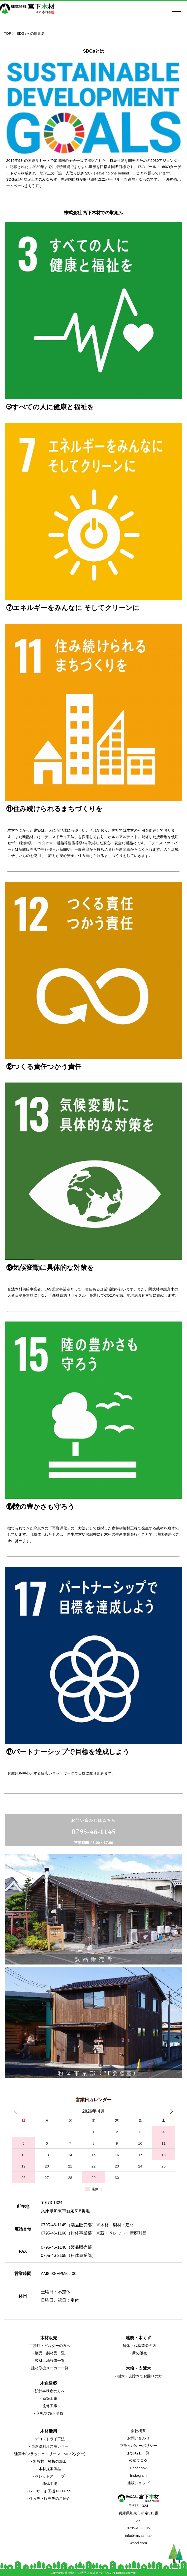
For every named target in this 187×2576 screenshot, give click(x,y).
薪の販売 (139, 2353)
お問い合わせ (138, 2438)
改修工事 (49, 2406)
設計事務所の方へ (50, 2391)
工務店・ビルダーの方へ (49, 2345)
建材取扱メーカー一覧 (49, 2368)
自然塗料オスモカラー (49, 2446)
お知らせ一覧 (138, 2453)
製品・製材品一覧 (50, 2353)
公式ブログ (138, 2460)
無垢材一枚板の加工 (49, 2461)
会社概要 (138, 2431)
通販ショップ (138, 2483)
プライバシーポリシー (138, 2445)
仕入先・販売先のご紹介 (49, 2498)
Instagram (138, 2475)
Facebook (138, 2468)
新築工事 (49, 2398)
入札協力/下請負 (49, 2413)
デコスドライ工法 (50, 2439)
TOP (7, 33)
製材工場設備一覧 (50, 2360)
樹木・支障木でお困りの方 (139, 2376)
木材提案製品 (50, 2469)
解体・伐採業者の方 (139, 2345)
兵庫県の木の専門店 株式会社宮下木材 (88, 2572)
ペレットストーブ (50, 2476)
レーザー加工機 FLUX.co (50, 2491)
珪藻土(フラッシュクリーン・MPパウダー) (50, 2454)
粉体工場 (49, 2483)
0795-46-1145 (93, 1831)
